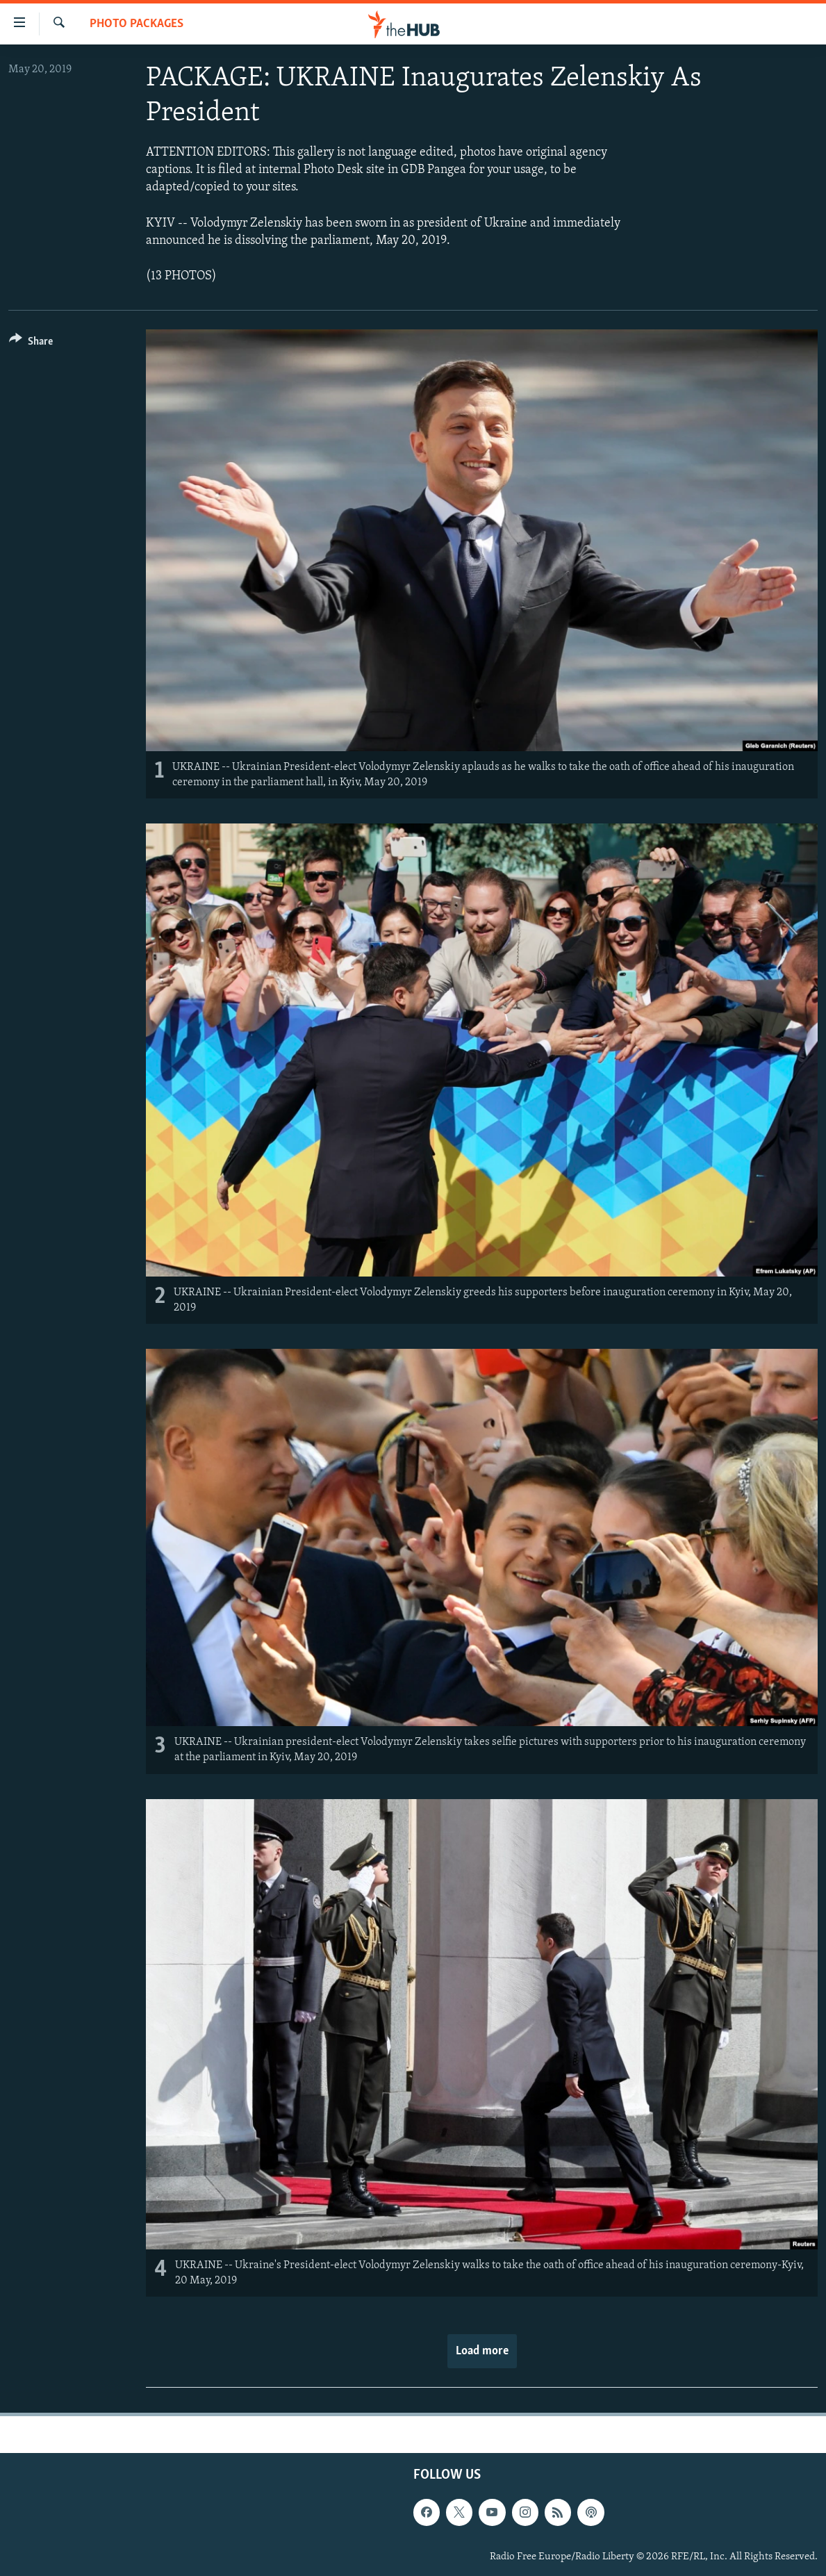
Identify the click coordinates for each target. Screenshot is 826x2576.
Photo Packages (136, 24)
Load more (482, 2351)
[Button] (31, 343)
